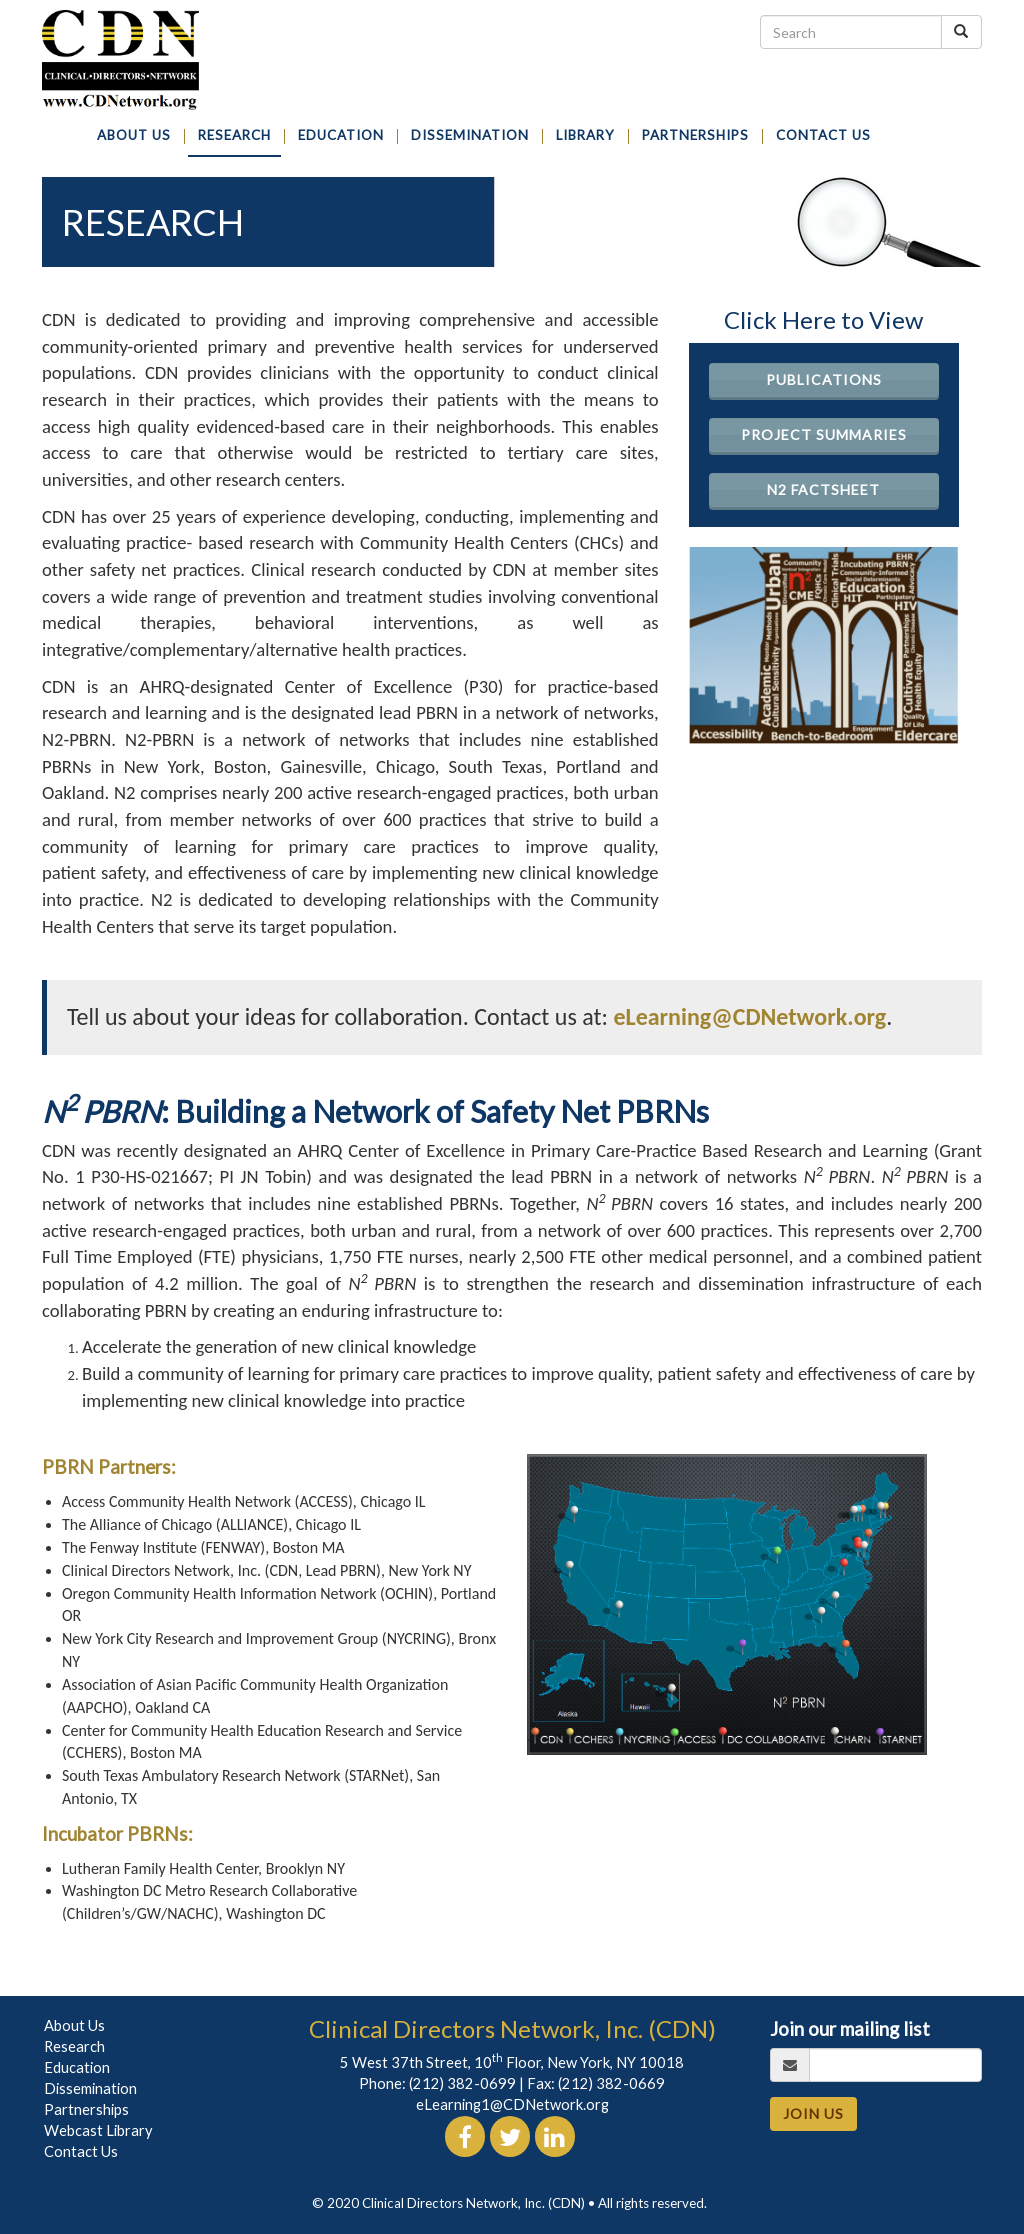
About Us (74, 2025)
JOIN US (813, 2113)
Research (74, 2046)
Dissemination (90, 2088)
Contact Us (81, 2151)
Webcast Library (98, 2130)
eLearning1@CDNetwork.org (512, 2104)
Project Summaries (824, 434)
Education (77, 2067)
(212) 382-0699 (462, 2083)
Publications (824, 379)
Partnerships (86, 2109)
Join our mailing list (850, 2029)
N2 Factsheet (823, 489)
